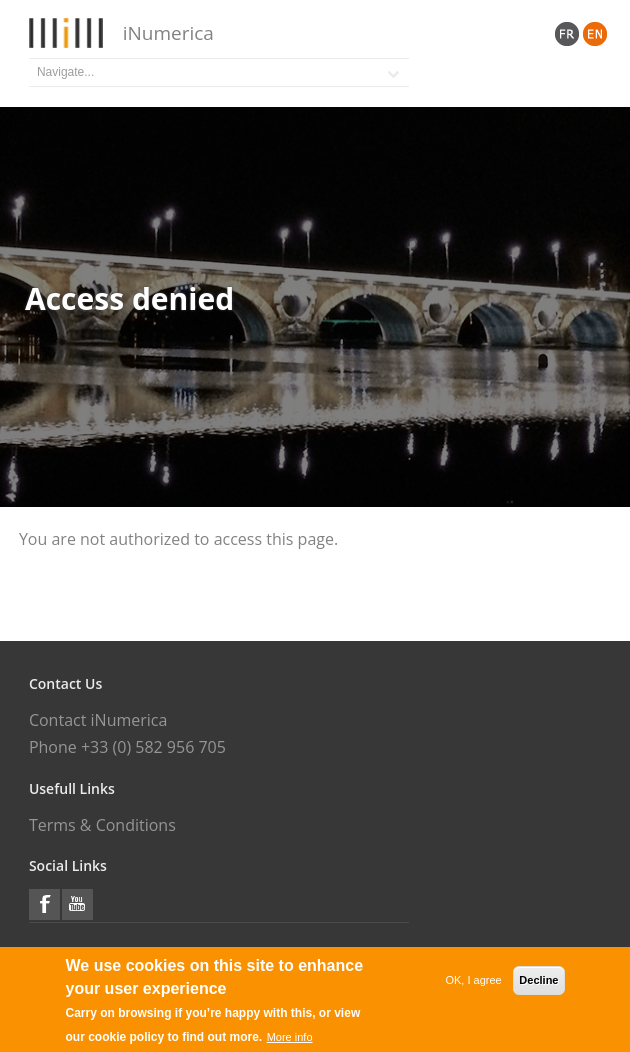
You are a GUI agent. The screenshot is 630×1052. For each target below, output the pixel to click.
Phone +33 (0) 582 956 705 (127, 747)
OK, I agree (473, 981)
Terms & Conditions (102, 825)
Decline (538, 981)
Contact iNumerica (98, 720)
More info (290, 1038)
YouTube (77, 904)
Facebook (44, 904)
